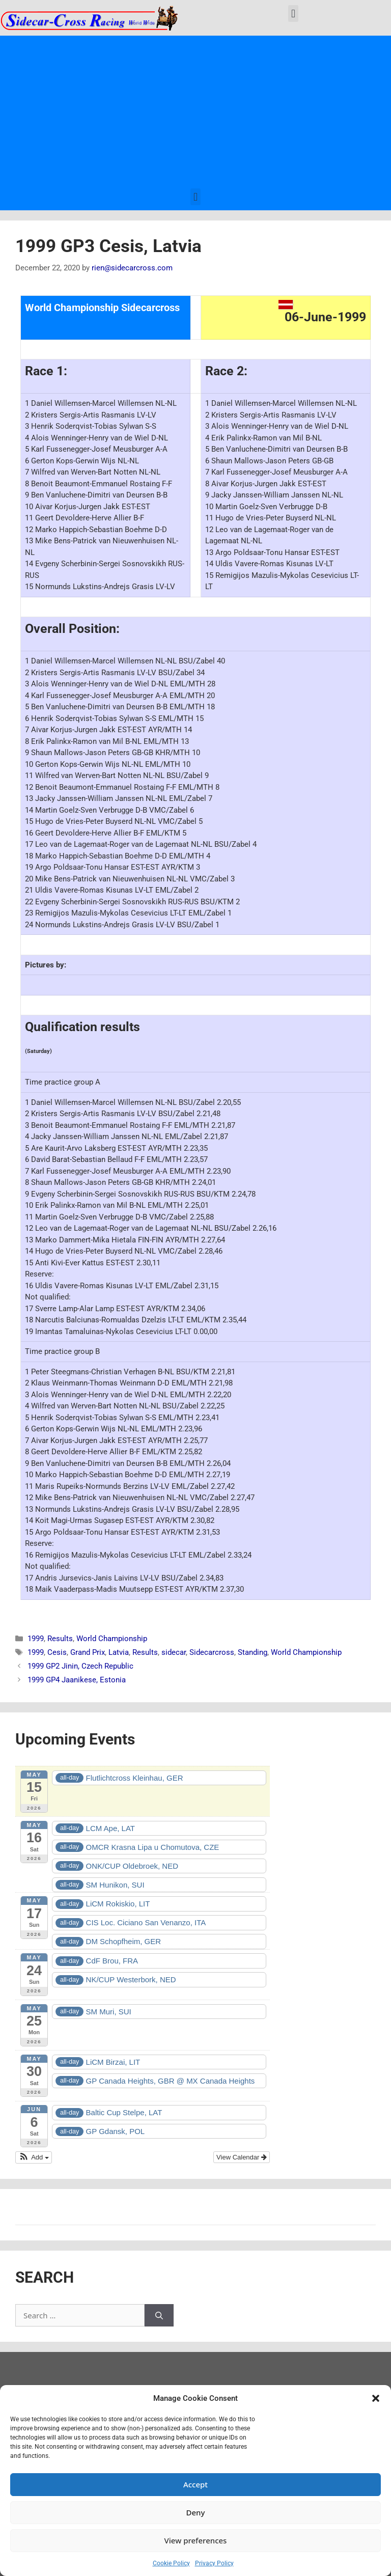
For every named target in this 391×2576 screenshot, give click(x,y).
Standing (252, 1652)
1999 (35, 1638)
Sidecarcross (211, 1652)
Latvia (118, 1652)
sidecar (173, 1652)
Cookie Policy (171, 2563)
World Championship (111, 1638)
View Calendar (241, 2157)
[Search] (159, 2315)
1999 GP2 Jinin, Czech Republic (80, 1666)
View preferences (195, 2540)
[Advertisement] (195, 112)
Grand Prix (87, 1652)
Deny (195, 2512)
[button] (376, 2398)
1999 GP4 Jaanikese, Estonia (76, 1679)
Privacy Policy (214, 2563)
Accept (195, 2484)
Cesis (57, 1652)
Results (60, 1638)
